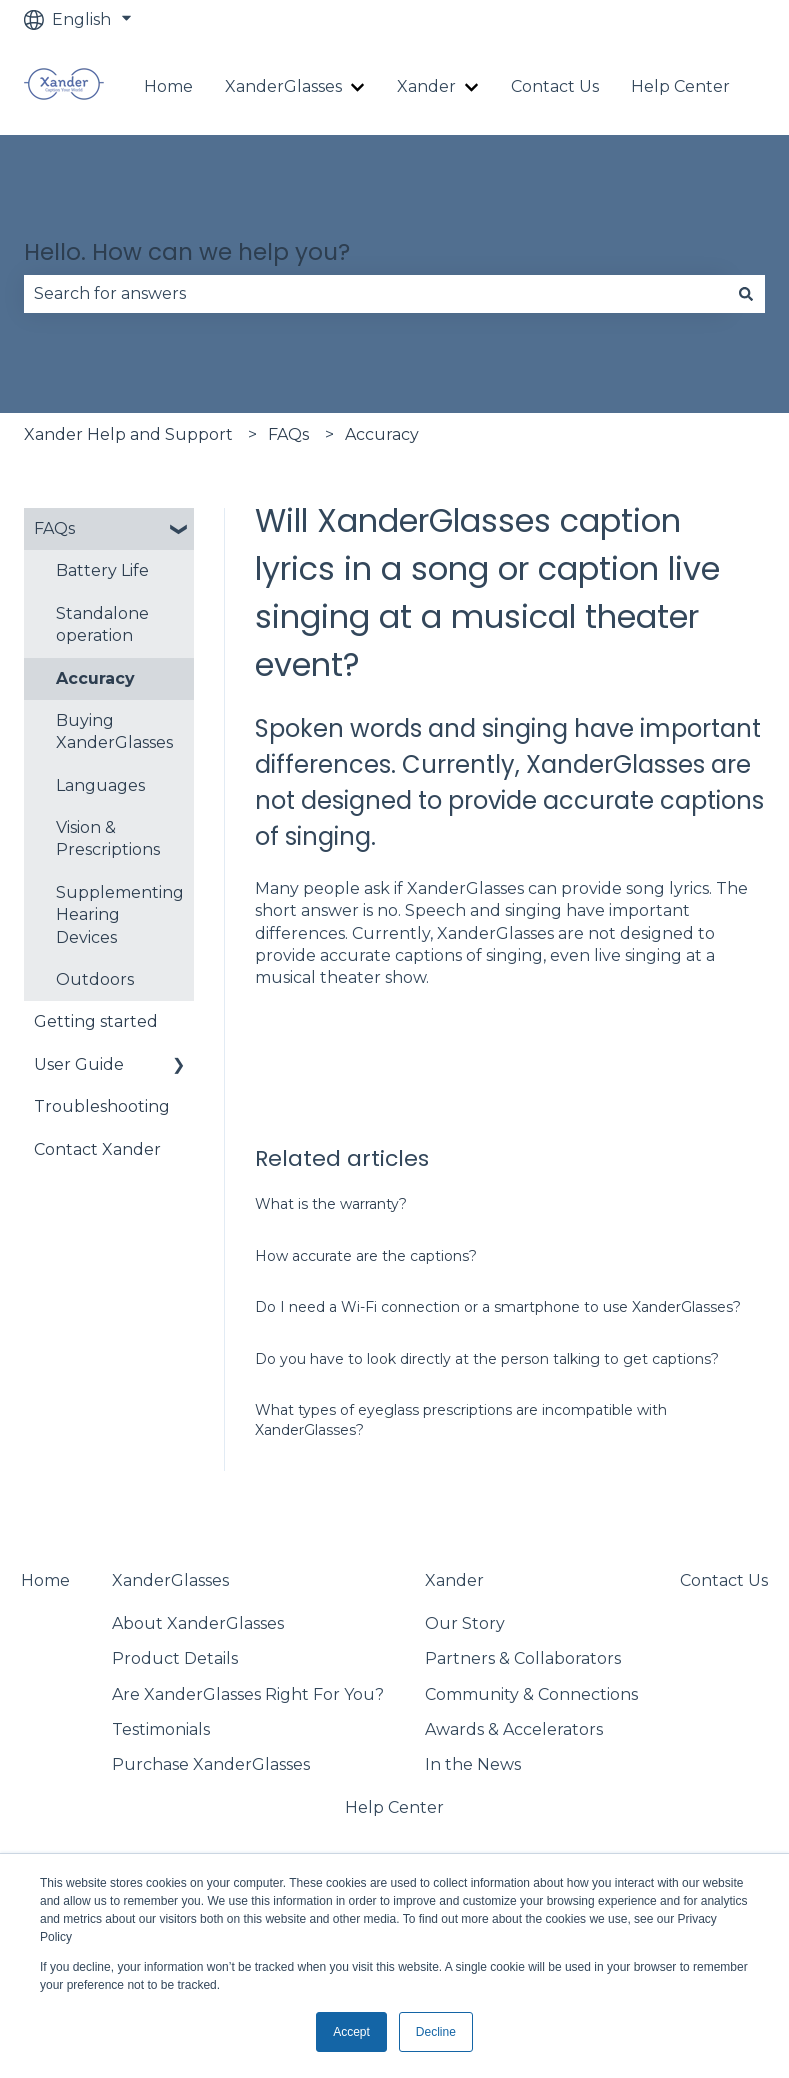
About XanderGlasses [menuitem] (198, 1623)
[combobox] (375, 294)
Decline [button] (436, 2032)
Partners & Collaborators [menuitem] (523, 1658)
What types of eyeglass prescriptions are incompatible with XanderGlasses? (461, 1420)
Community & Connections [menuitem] (531, 1694)
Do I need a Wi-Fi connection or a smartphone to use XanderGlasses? (498, 1307)
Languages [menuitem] (100, 785)
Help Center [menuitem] (394, 1807)
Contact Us (555, 86)
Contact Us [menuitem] (724, 1580)
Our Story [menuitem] (465, 1623)
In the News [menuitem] (473, 1764)
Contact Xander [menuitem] (97, 1149)
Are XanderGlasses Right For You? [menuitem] (248, 1694)
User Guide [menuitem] (79, 1064)
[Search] (746, 294)
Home (168, 86)
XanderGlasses (283, 86)
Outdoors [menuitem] (95, 979)
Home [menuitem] (45, 1580)
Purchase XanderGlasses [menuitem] (211, 1764)
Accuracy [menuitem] (95, 678)
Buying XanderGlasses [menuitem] (114, 731)
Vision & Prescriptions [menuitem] (108, 838)
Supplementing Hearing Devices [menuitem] (120, 915)
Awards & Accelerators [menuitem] (514, 1729)
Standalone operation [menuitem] (102, 624)
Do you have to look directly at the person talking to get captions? (487, 1359)
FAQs (288, 434)
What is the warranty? (331, 1204)
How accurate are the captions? (366, 1256)
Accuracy (382, 434)
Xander (426, 86)
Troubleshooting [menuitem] (102, 1106)
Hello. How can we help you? (187, 252)
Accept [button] (351, 2032)
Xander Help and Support (128, 434)
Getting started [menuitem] (96, 1021)
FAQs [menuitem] (54, 528)
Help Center (680, 86)
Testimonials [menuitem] (161, 1729)
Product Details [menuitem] (175, 1658)
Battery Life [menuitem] (102, 570)
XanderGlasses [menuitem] (170, 1580)
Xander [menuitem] (454, 1580)
